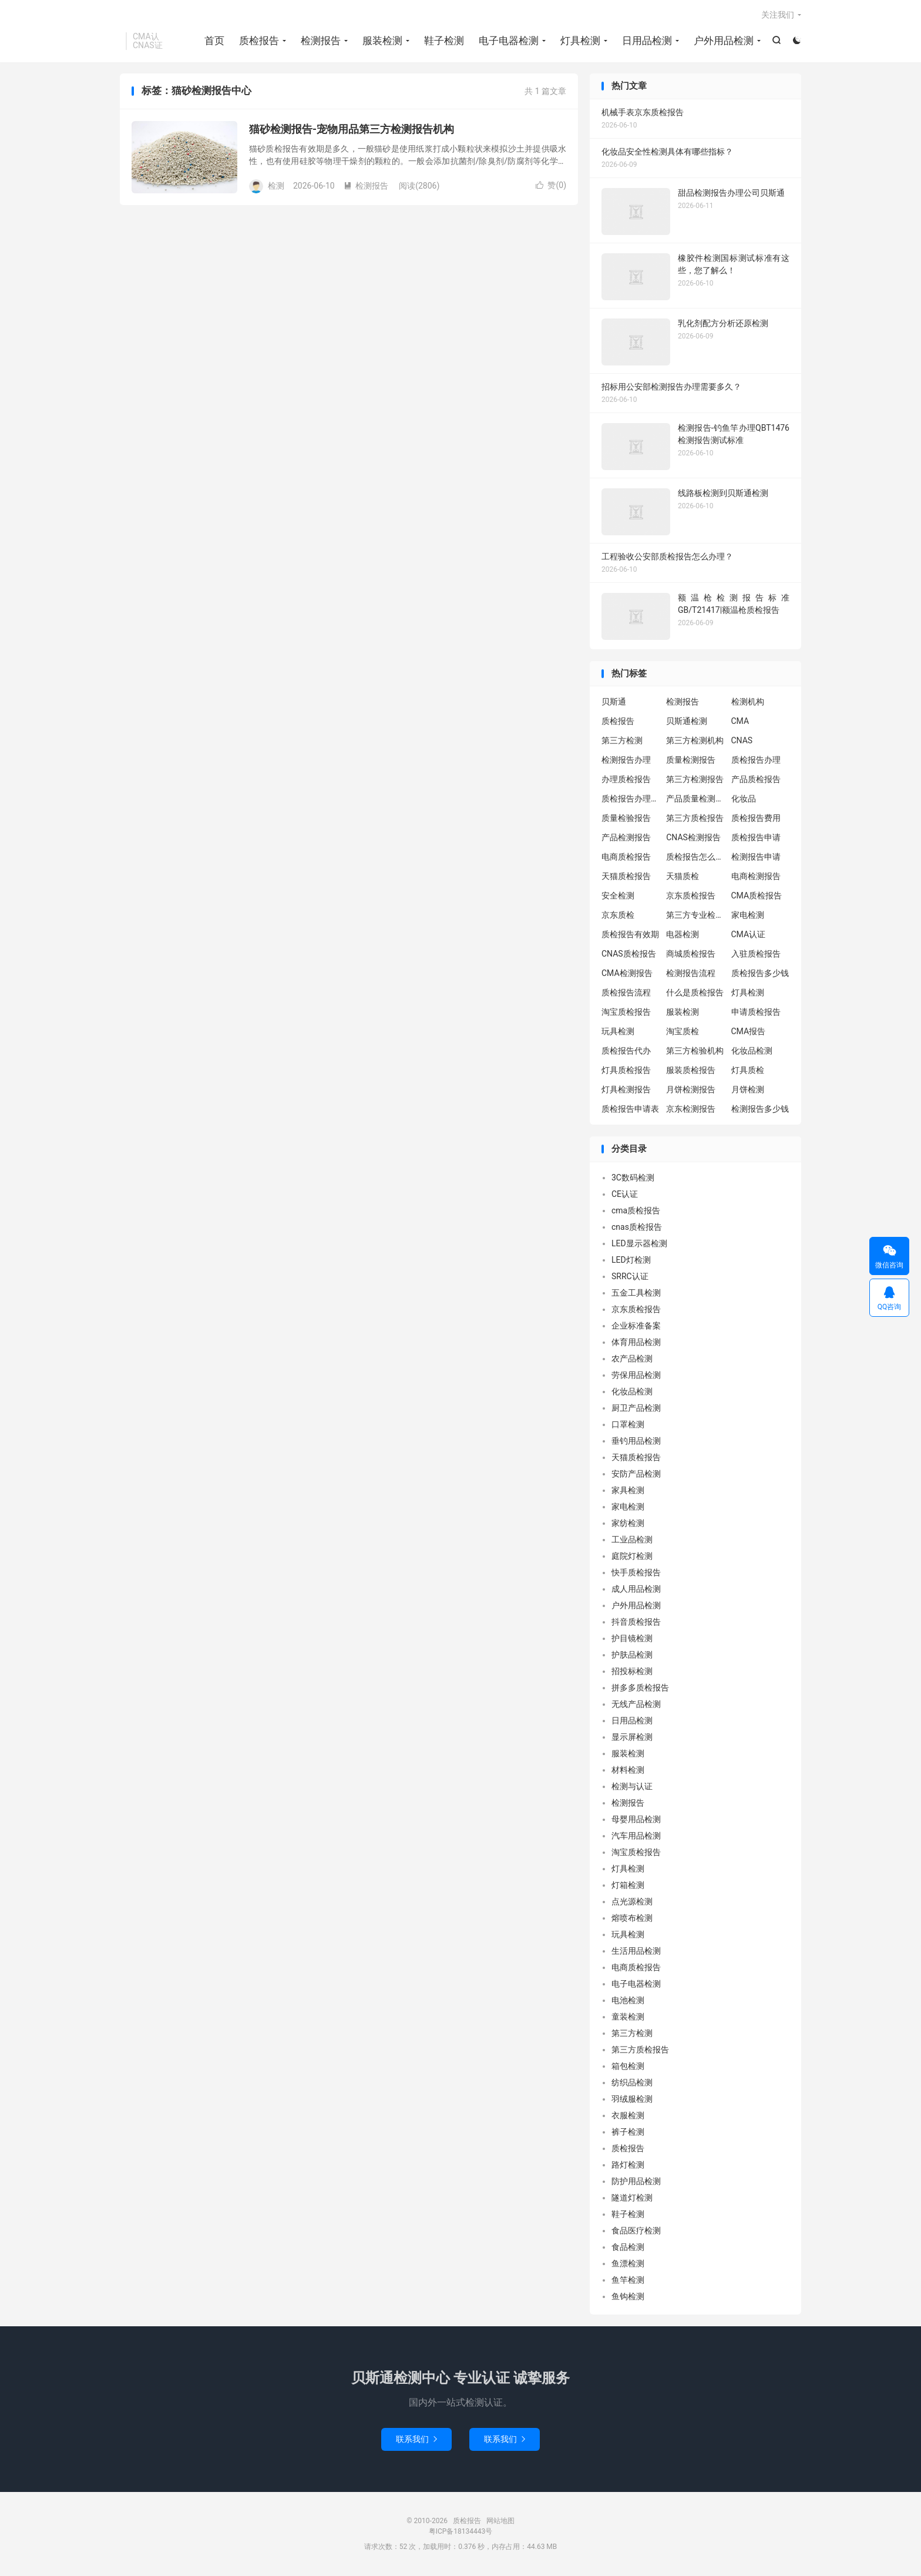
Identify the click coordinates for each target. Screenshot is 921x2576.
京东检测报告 (690, 1110)
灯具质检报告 (626, 1071)
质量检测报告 (690, 761)
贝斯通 (613, 702)
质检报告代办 (626, 1051)
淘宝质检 (682, 1032)
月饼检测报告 (690, 1090)
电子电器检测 (509, 41)
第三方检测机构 (695, 741)
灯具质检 (747, 1071)
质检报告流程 (626, 993)
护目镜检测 (632, 1639)
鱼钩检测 (627, 2297)
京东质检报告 (690, 896)
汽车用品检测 (636, 1837)
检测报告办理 (626, 761)
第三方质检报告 (695, 819)
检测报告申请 (756, 858)
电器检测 (682, 935)
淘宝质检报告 (626, 1013)
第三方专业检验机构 (695, 916)
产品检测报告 (626, 838)
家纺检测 (627, 1524)
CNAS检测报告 (693, 838)
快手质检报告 (636, 1573)
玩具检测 (617, 1032)
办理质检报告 (626, 780)
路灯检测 (627, 2166)
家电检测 (747, 916)
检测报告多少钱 (760, 1110)
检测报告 (321, 41)
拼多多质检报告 (640, 1688)
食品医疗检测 (636, 2231)
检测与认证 (632, 1787)
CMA (740, 722)
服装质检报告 (690, 1071)
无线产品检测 (636, 1705)
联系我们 (416, 2440)
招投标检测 (632, 1672)
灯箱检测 (627, 1886)
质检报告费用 (756, 819)
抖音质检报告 (636, 1623)
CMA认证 (748, 935)
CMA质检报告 (756, 896)
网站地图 (500, 2522)
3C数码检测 (632, 1178)
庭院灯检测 (632, 1557)
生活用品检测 (636, 1952)
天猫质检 (682, 877)
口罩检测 (627, 1425)
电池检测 (627, 2001)
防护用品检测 (636, 2182)
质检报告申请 (756, 838)
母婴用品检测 (636, 1820)
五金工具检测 (636, 1294)
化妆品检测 (751, 1051)
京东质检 (617, 916)
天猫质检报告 (626, 877)
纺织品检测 (632, 2083)
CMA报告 (748, 1032)
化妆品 (743, 799)
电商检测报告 (756, 877)
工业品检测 (632, 1540)
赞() (551, 186)
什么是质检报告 (695, 993)
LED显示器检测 (639, 1244)
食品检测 (627, 2248)
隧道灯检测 (632, 2198)
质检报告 (259, 41)
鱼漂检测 (627, 2264)
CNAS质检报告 (628, 955)
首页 (214, 41)
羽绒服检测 (632, 2100)
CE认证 (624, 1195)
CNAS (742, 741)
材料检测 (627, 1771)
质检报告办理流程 (630, 799)
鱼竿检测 (627, 2281)
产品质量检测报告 (695, 799)
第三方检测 (622, 741)
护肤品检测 (632, 1656)
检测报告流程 (690, 974)
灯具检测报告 (626, 1090)
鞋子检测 (444, 41)
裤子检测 (627, 2133)
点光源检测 (632, 1902)
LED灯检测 (631, 1261)
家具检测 (627, 1491)
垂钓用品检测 (636, 1442)
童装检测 (627, 2017)
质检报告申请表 (630, 1110)
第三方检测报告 (695, 780)
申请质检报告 (756, 1013)
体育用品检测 (636, 1343)
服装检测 (382, 41)
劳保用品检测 (636, 1376)
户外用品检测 (724, 41)
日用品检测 (647, 41)
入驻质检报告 (756, 955)
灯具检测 (580, 41)
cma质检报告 (635, 1211)
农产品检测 (632, 1359)
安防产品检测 (636, 1475)
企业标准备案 (636, 1326)
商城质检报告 (690, 955)
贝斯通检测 (686, 722)
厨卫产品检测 (636, 1409)
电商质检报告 (626, 858)
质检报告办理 (756, 761)
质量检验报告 (626, 819)
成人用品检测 (636, 1590)
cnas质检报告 (636, 1228)
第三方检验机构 (695, 1051)
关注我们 (777, 15)
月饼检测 (747, 1090)
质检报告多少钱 (760, 974)
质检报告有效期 (630, 935)
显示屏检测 (632, 1738)
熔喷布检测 (632, 1919)
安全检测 (617, 896)
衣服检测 (627, 2116)
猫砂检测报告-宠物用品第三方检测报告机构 (351, 130)
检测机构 (747, 702)
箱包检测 (627, 2067)
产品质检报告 (756, 780)
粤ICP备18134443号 (461, 2532)
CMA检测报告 (627, 974)
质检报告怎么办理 (695, 858)
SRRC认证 (629, 1277)
